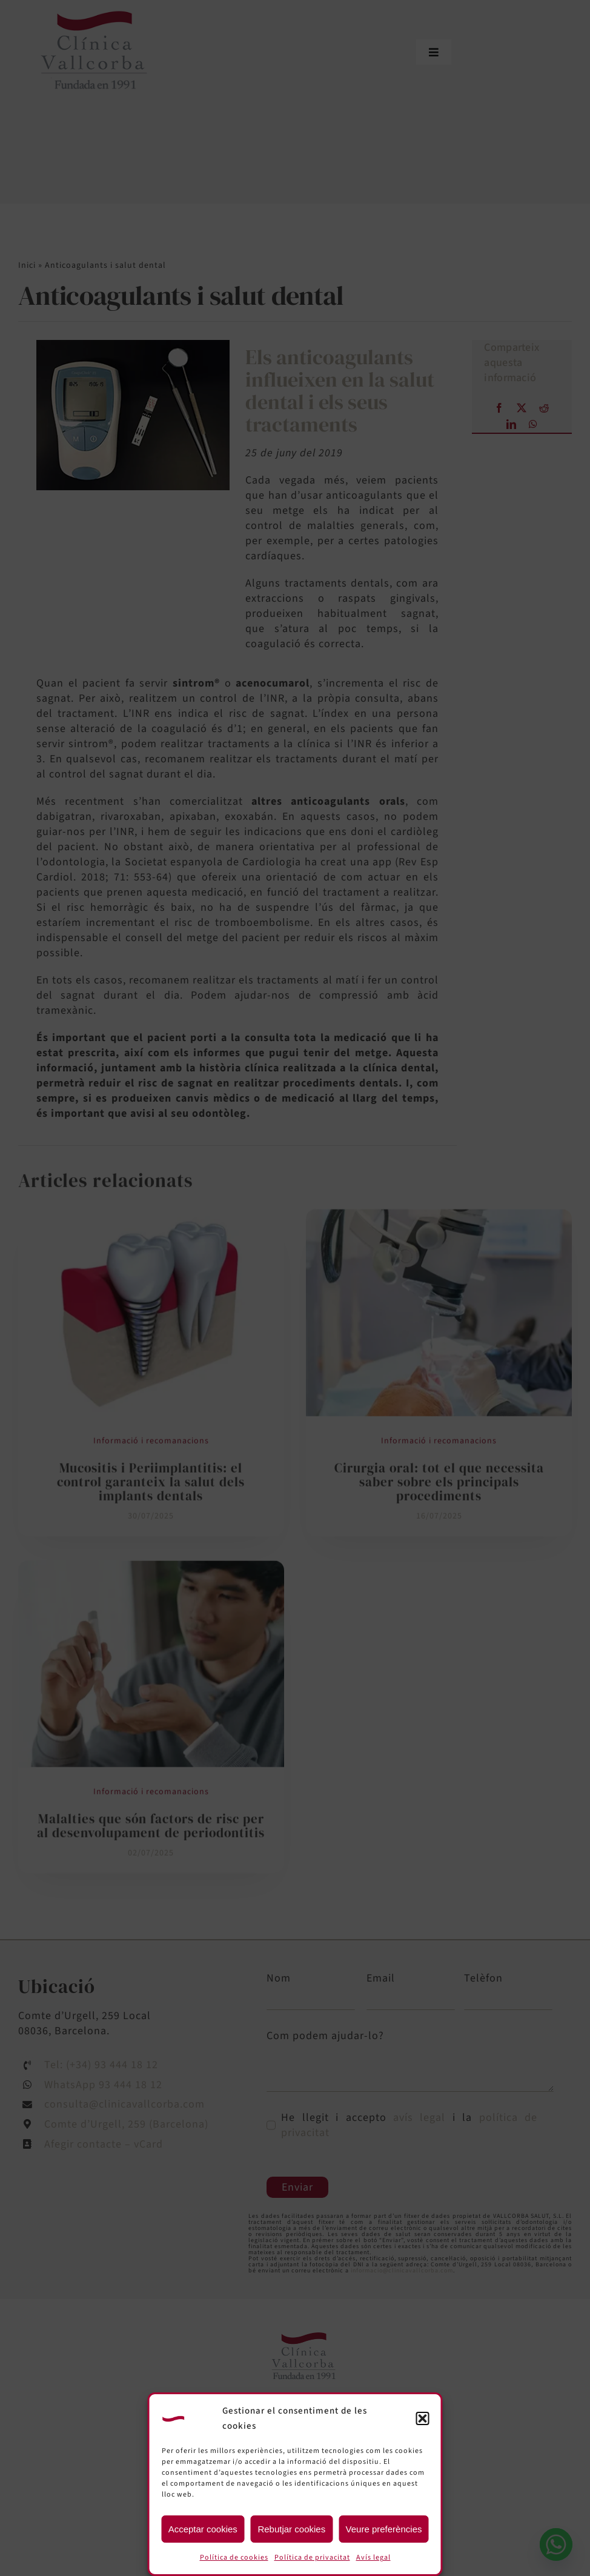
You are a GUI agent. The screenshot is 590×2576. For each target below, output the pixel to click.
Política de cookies (234, 2557)
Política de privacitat (312, 2557)
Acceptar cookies (202, 2529)
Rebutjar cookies (291, 2529)
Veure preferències (384, 2529)
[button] (423, 2418)
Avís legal (373, 2557)
